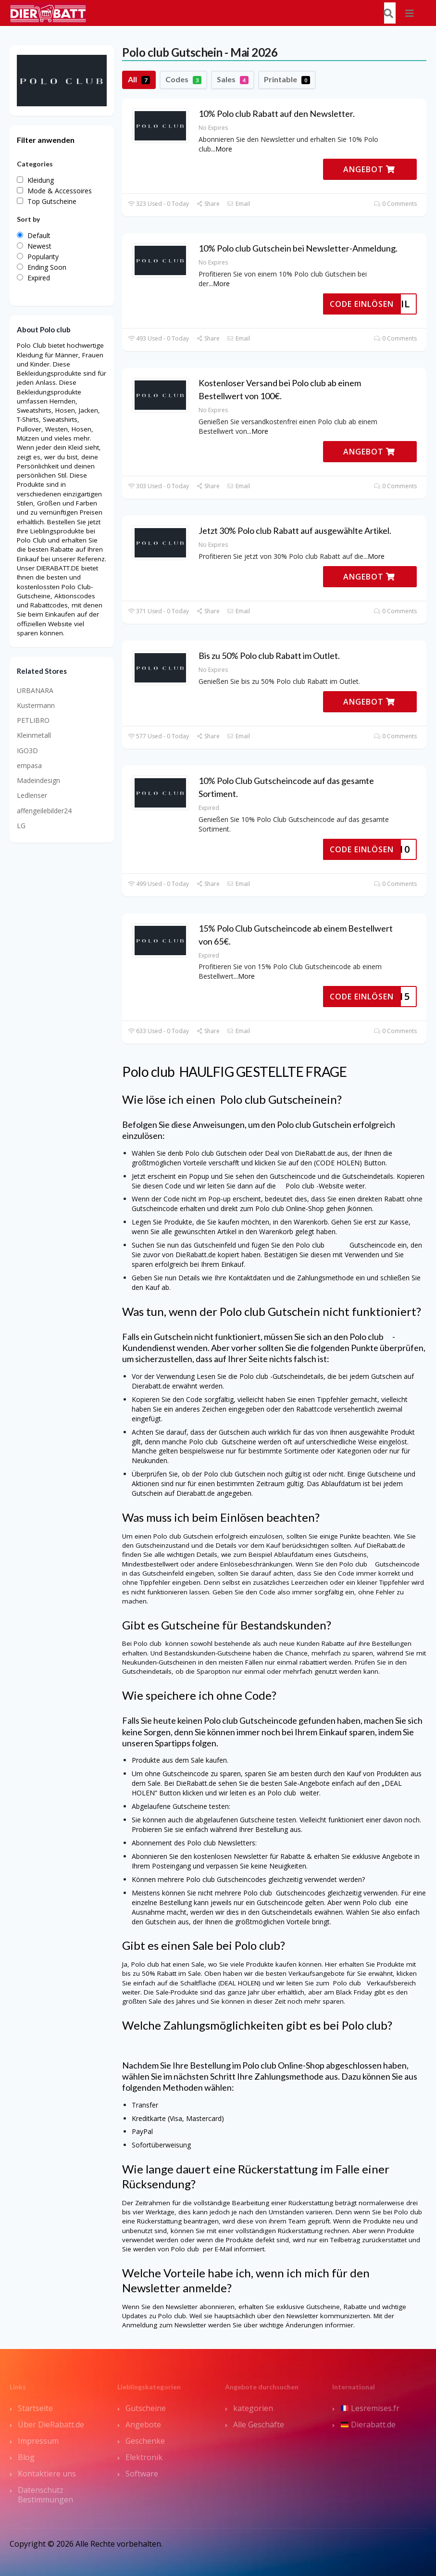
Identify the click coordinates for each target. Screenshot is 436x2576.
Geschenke (145, 2441)
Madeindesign (38, 780)
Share (208, 204)
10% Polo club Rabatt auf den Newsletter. (277, 113)
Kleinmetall (34, 735)
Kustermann (36, 705)
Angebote (143, 2424)
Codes (183, 79)
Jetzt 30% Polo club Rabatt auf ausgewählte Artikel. (295, 530)
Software (141, 2473)
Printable (287, 79)
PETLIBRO (33, 720)
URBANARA (35, 690)
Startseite (35, 2408)
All (139, 79)
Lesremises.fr (370, 2408)
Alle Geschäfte (258, 2424)
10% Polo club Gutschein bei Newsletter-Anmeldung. (298, 248)
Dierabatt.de (368, 2424)
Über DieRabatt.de (51, 2424)
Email (238, 204)
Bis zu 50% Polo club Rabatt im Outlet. (269, 655)
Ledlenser (32, 795)
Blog (26, 2457)
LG (21, 825)
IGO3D (27, 750)
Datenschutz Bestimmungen (45, 2495)
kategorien (253, 2408)
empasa (29, 765)
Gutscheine (145, 2408)
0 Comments (395, 204)
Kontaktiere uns (47, 2473)
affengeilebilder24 (44, 810)
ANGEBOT (369, 169)
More (223, 148)
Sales (233, 79)
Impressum (38, 2441)
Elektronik (143, 2457)
